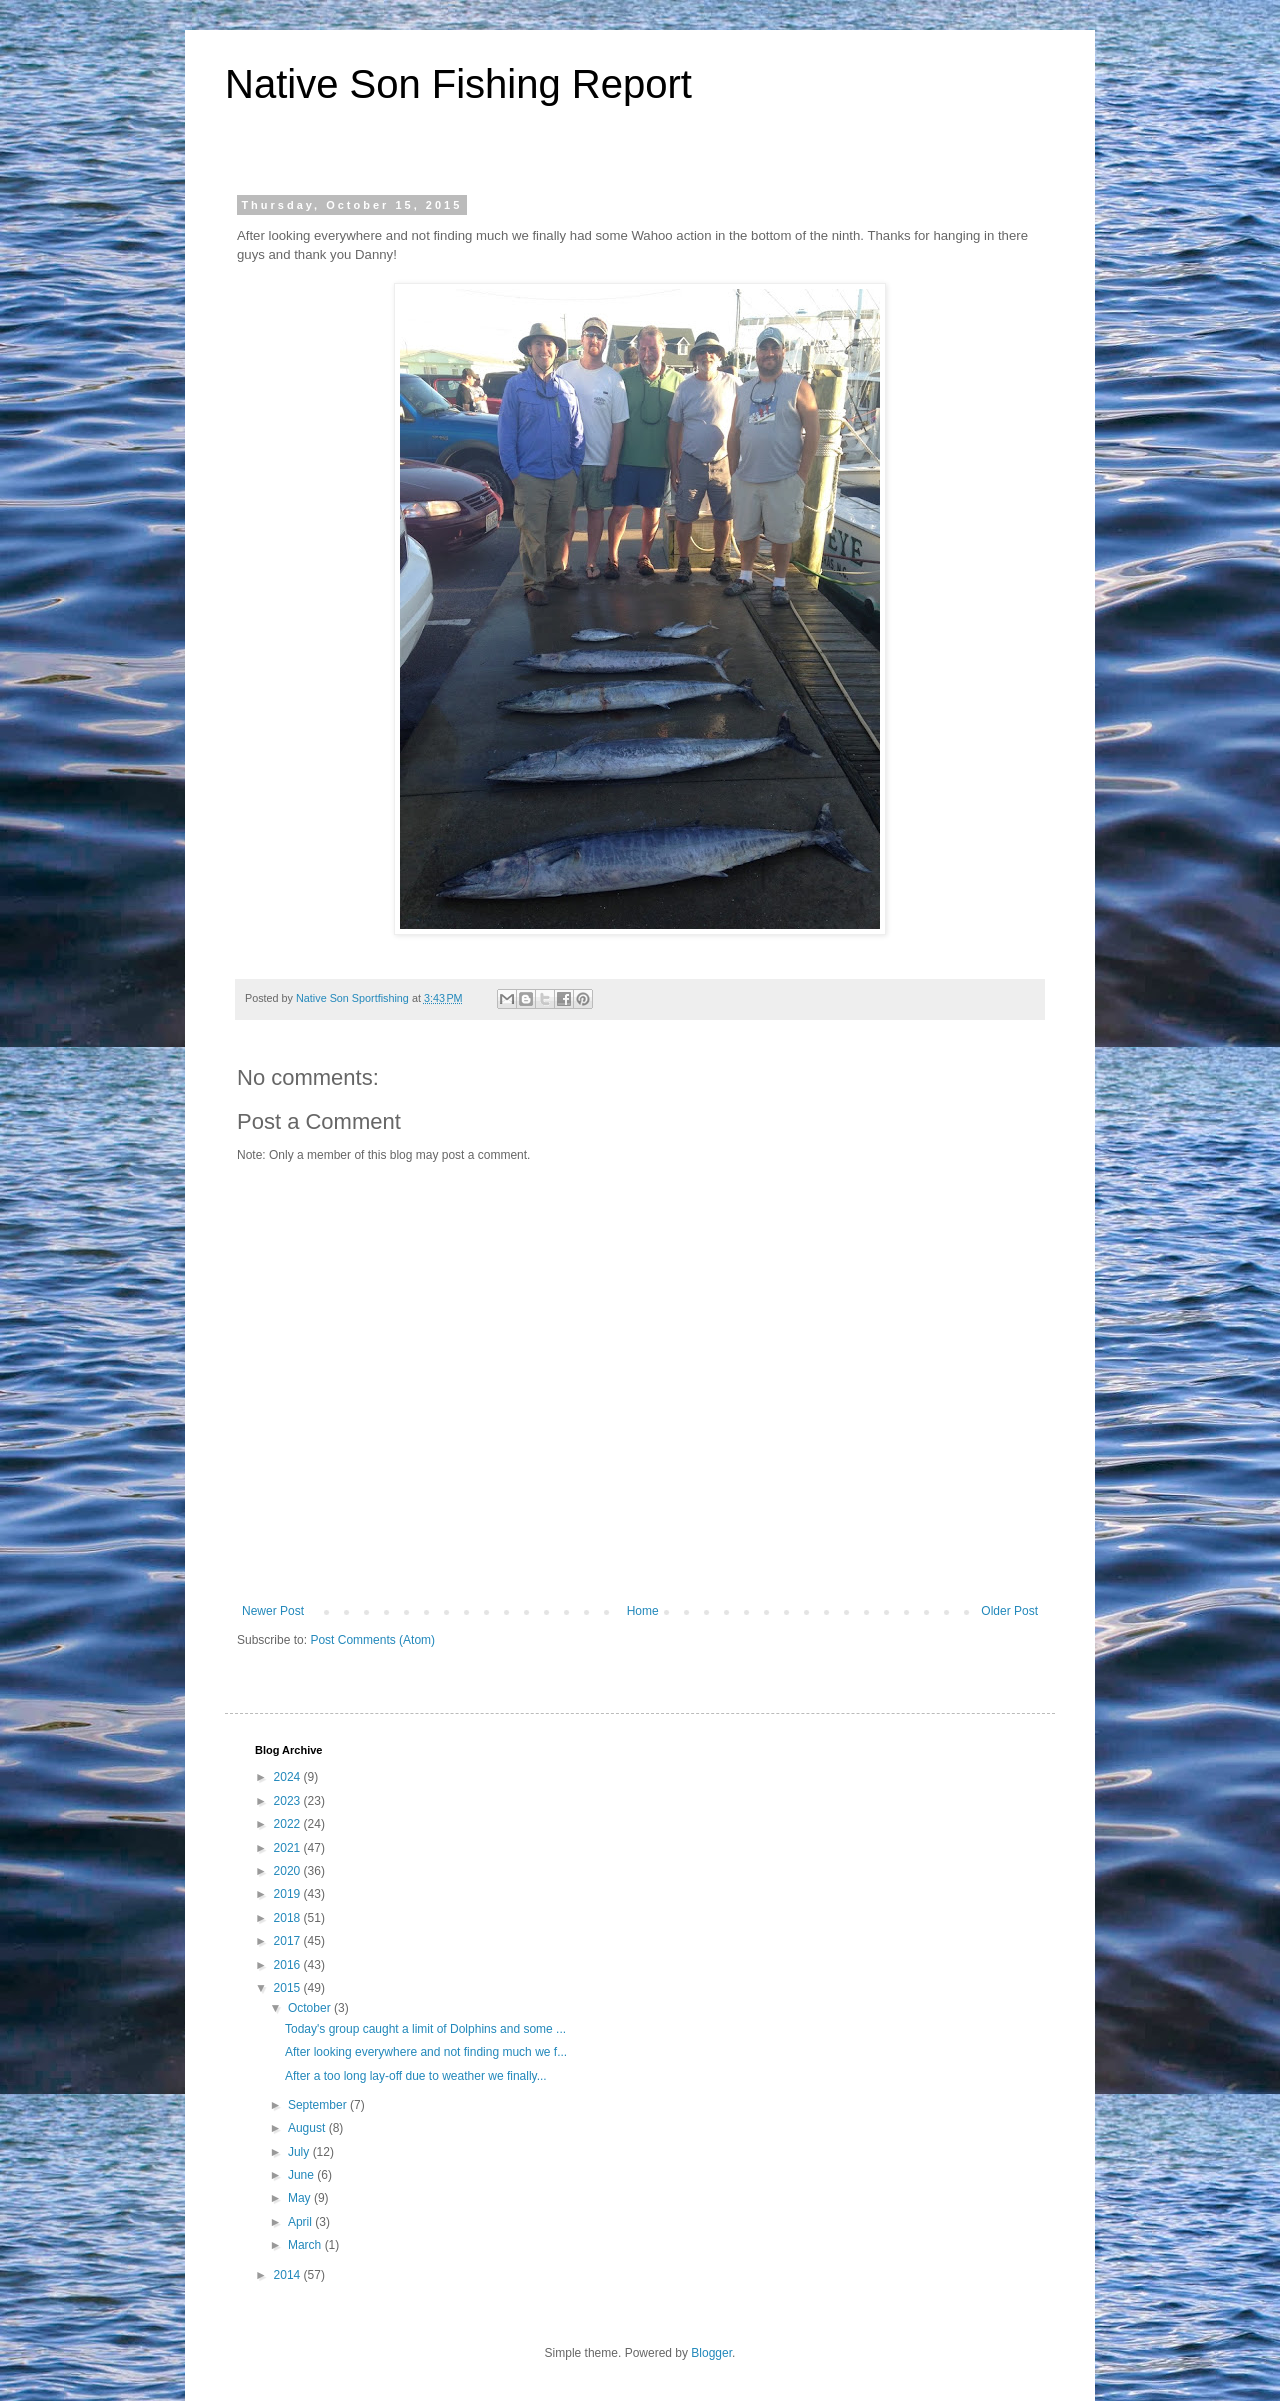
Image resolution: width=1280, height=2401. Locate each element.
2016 (289, 1965)
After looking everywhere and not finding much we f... (426, 2052)
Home (643, 1611)
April (301, 2222)
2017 (289, 1941)
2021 (289, 1848)
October (311, 2008)
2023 (289, 1801)
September (319, 2105)
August (308, 2128)
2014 (289, 2275)
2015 (289, 1988)
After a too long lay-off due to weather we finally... (416, 2076)
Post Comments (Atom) (372, 1640)
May (301, 2198)
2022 (289, 1824)
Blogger (711, 2353)
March (306, 2245)
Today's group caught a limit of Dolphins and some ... (425, 2029)
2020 (289, 1871)
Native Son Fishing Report (458, 84)
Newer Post (273, 1611)
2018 (289, 1918)
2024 (289, 1777)
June (302, 2175)
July (300, 2152)
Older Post (1009, 1611)
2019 (289, 1894)
